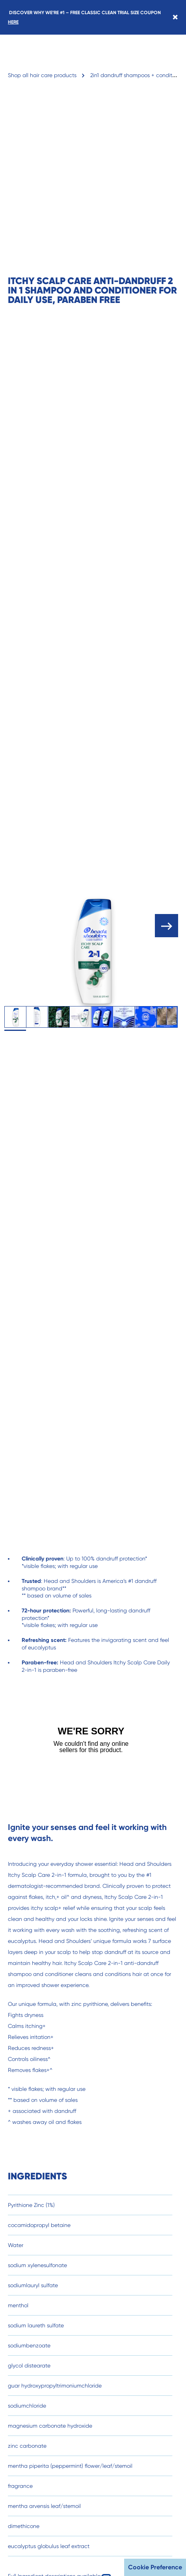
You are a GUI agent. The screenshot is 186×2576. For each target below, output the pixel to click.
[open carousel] (166, 925)
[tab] (15, 1017)
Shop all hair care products (42, 75)
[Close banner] (175, 17)
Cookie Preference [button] (155, 2567)
